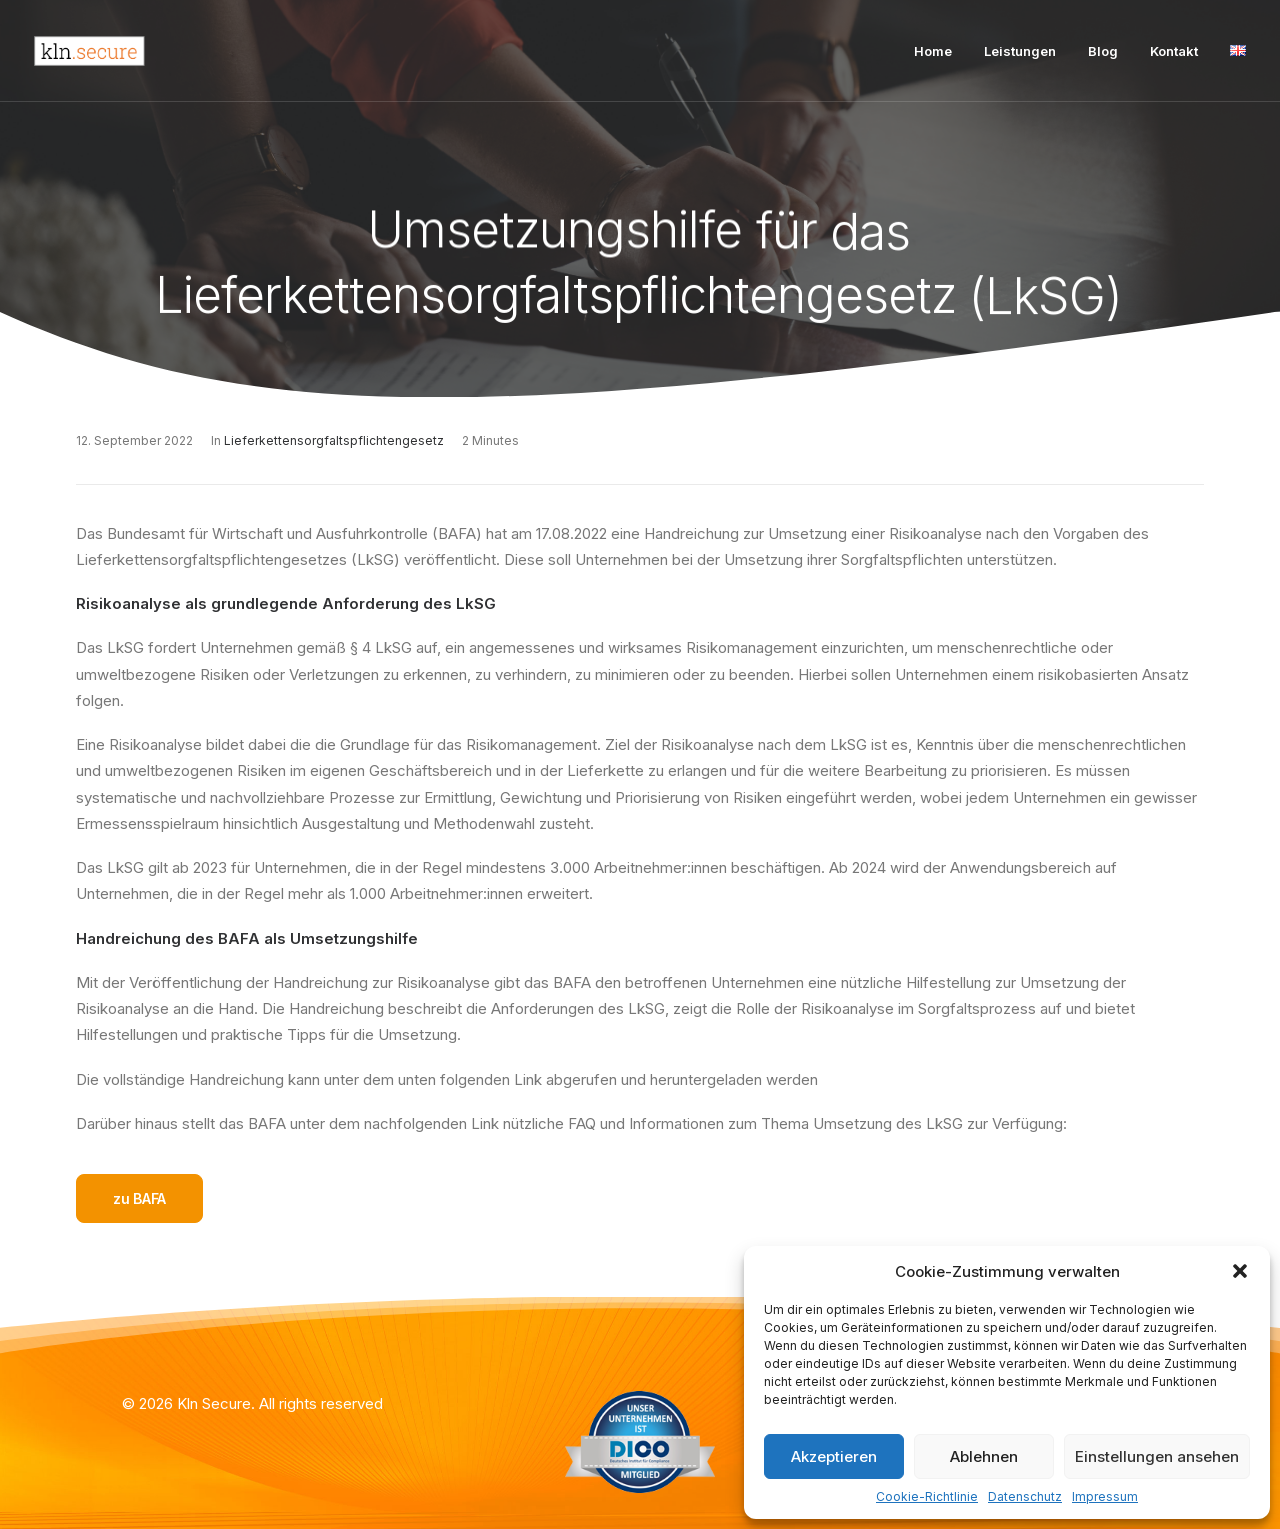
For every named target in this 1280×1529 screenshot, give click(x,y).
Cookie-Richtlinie (927, 1496)
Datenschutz (1025, 1496)
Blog (1103, 51)
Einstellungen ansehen (1157, 1456)
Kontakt (1174, 51)
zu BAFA (139, 1198)
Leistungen (1020, 51)
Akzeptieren (834, 1456)
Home (933, 51)
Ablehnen (984, 1456)
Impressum (1105, 1496)
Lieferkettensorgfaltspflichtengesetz (334, 440)
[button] (1240, 1271)
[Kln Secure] (89, 51)
